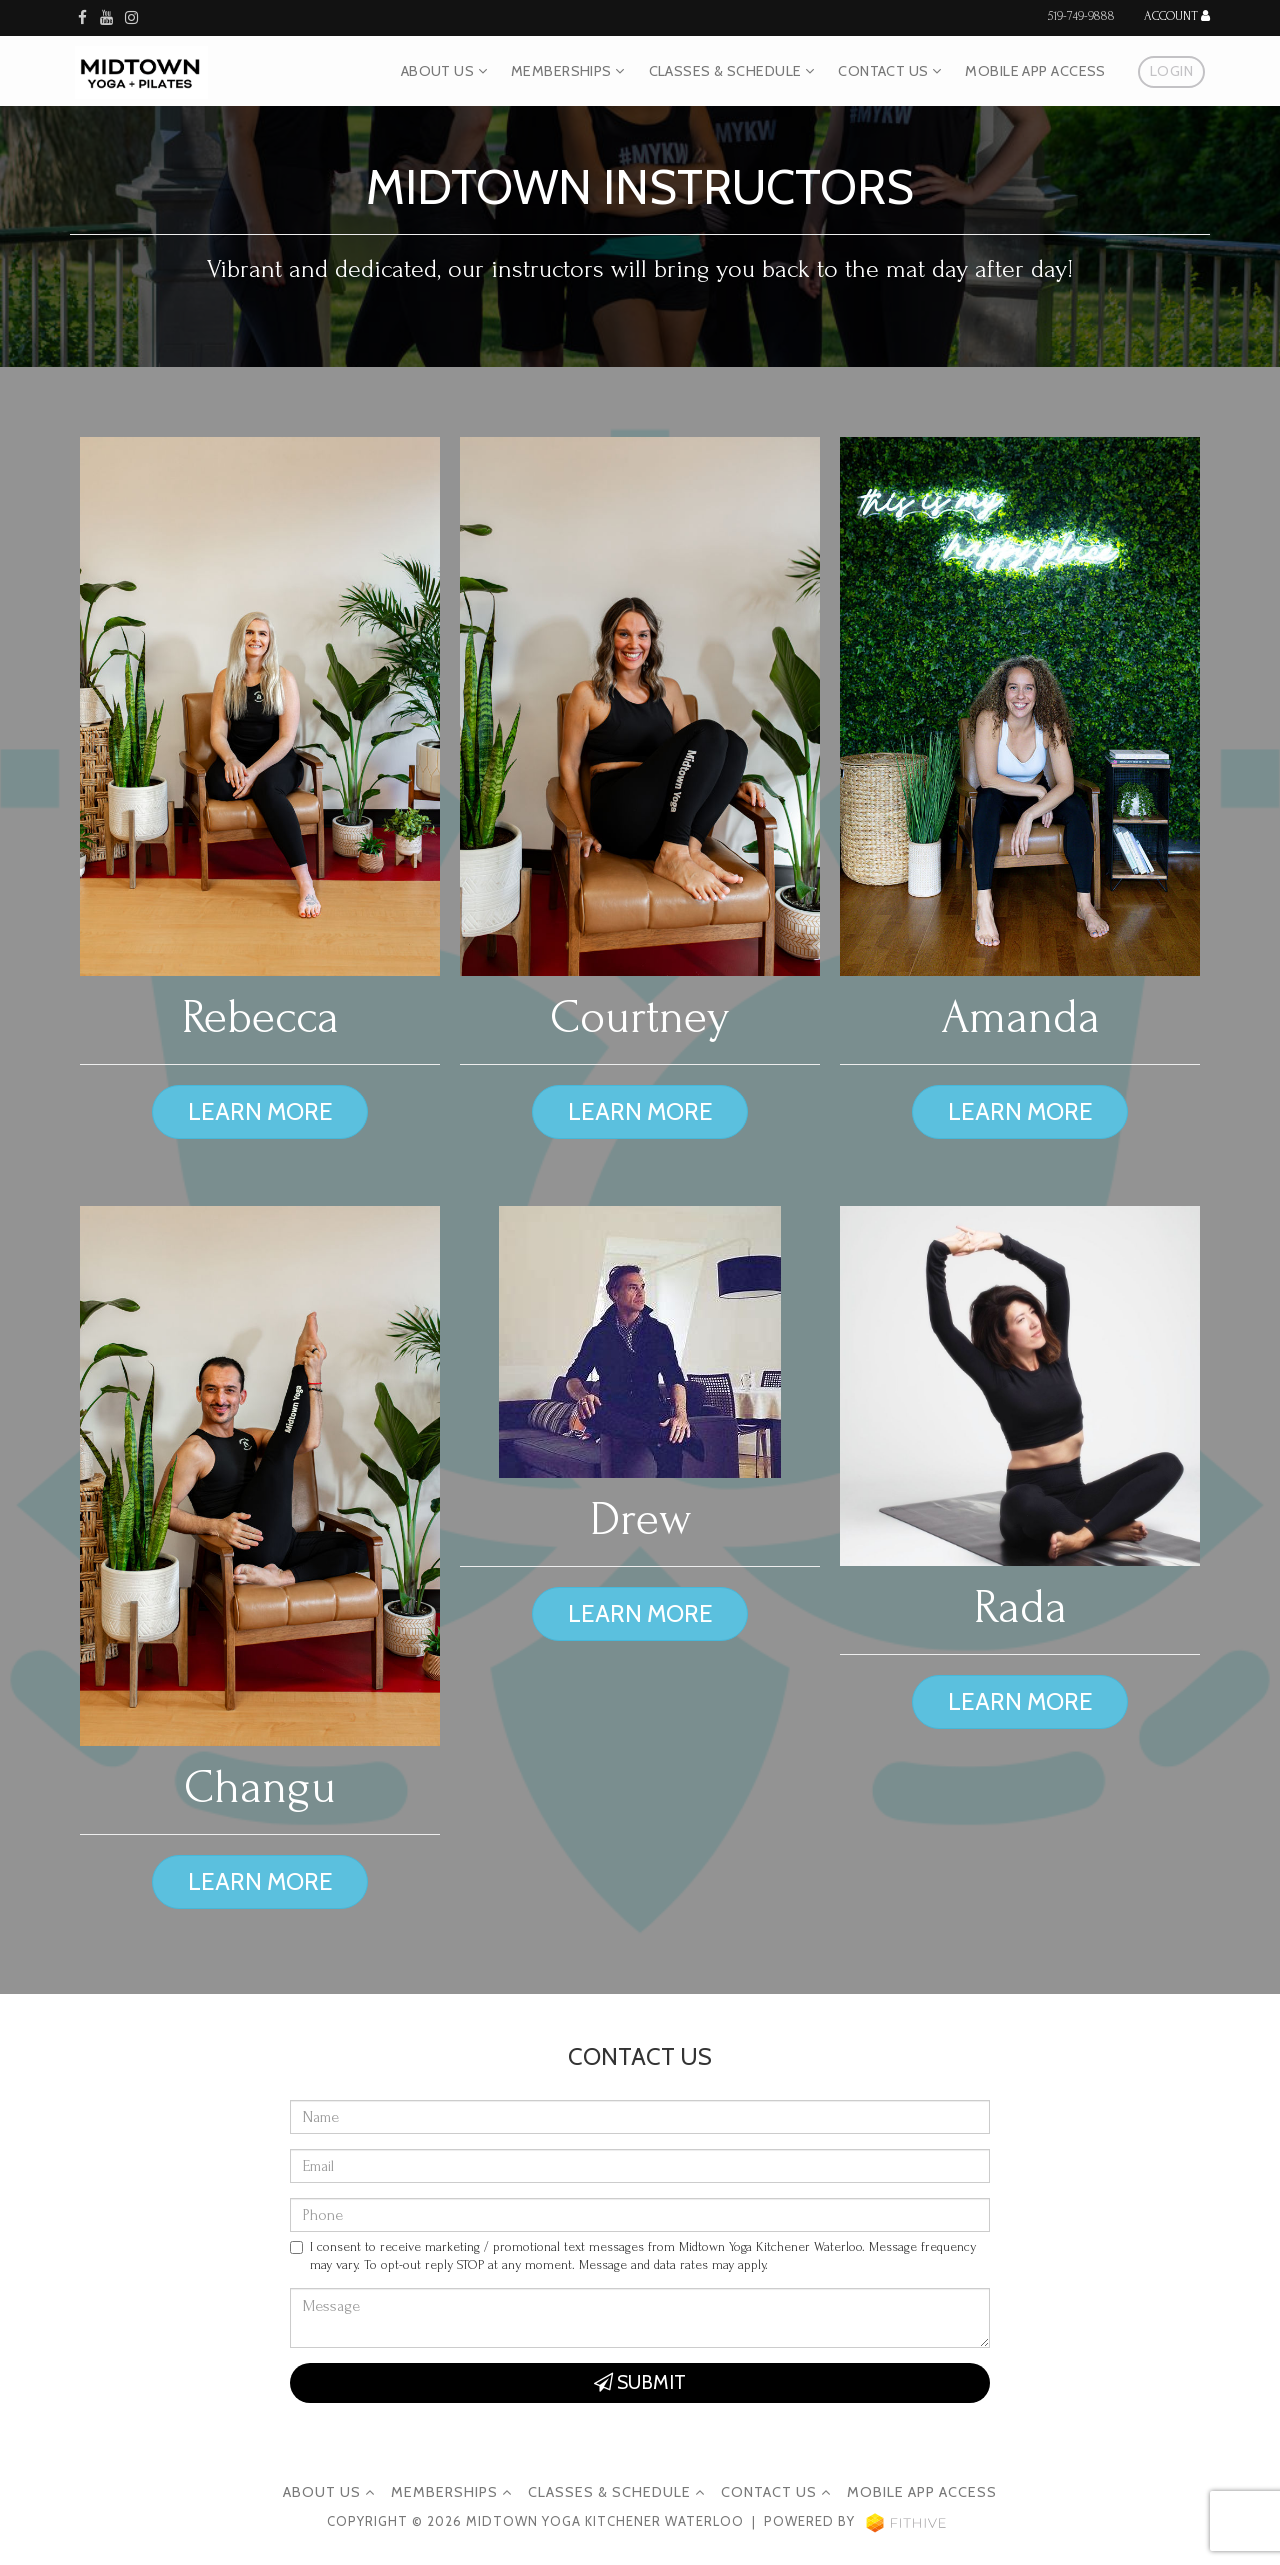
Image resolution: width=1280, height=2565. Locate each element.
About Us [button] (444, 71)
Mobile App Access (1035, 71)
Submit (640, 2382)
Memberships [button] (568, 71)
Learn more (260, 1111)
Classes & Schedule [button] (732, 71)
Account (1177, 16)
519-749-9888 (1081, 16)
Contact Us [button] (889, 71)
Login (1171, 71)
